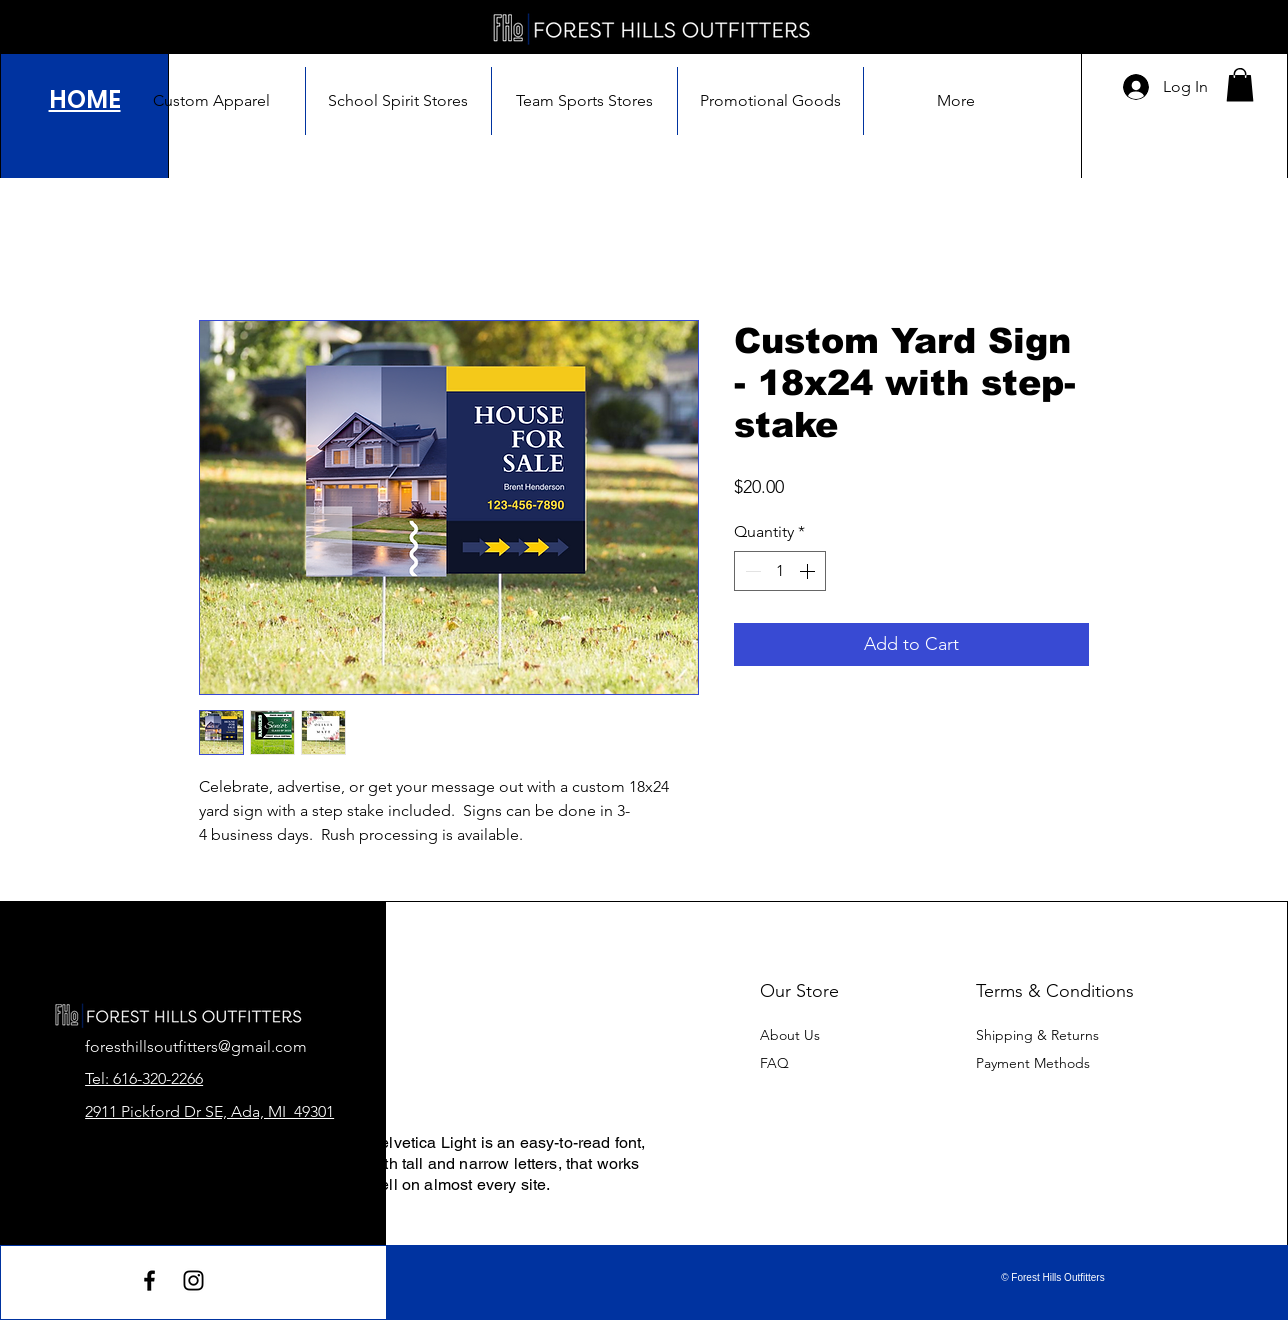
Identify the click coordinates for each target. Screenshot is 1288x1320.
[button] (1240, 84)
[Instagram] (193, 1280)
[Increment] (809, 571)
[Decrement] (751, 571)
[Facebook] (149, 1280)
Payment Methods (1035, 1063)
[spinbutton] (780, 571)
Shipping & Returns (1037, 1035)
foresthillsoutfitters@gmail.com (196, 1046)
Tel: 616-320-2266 (144, 1078)
